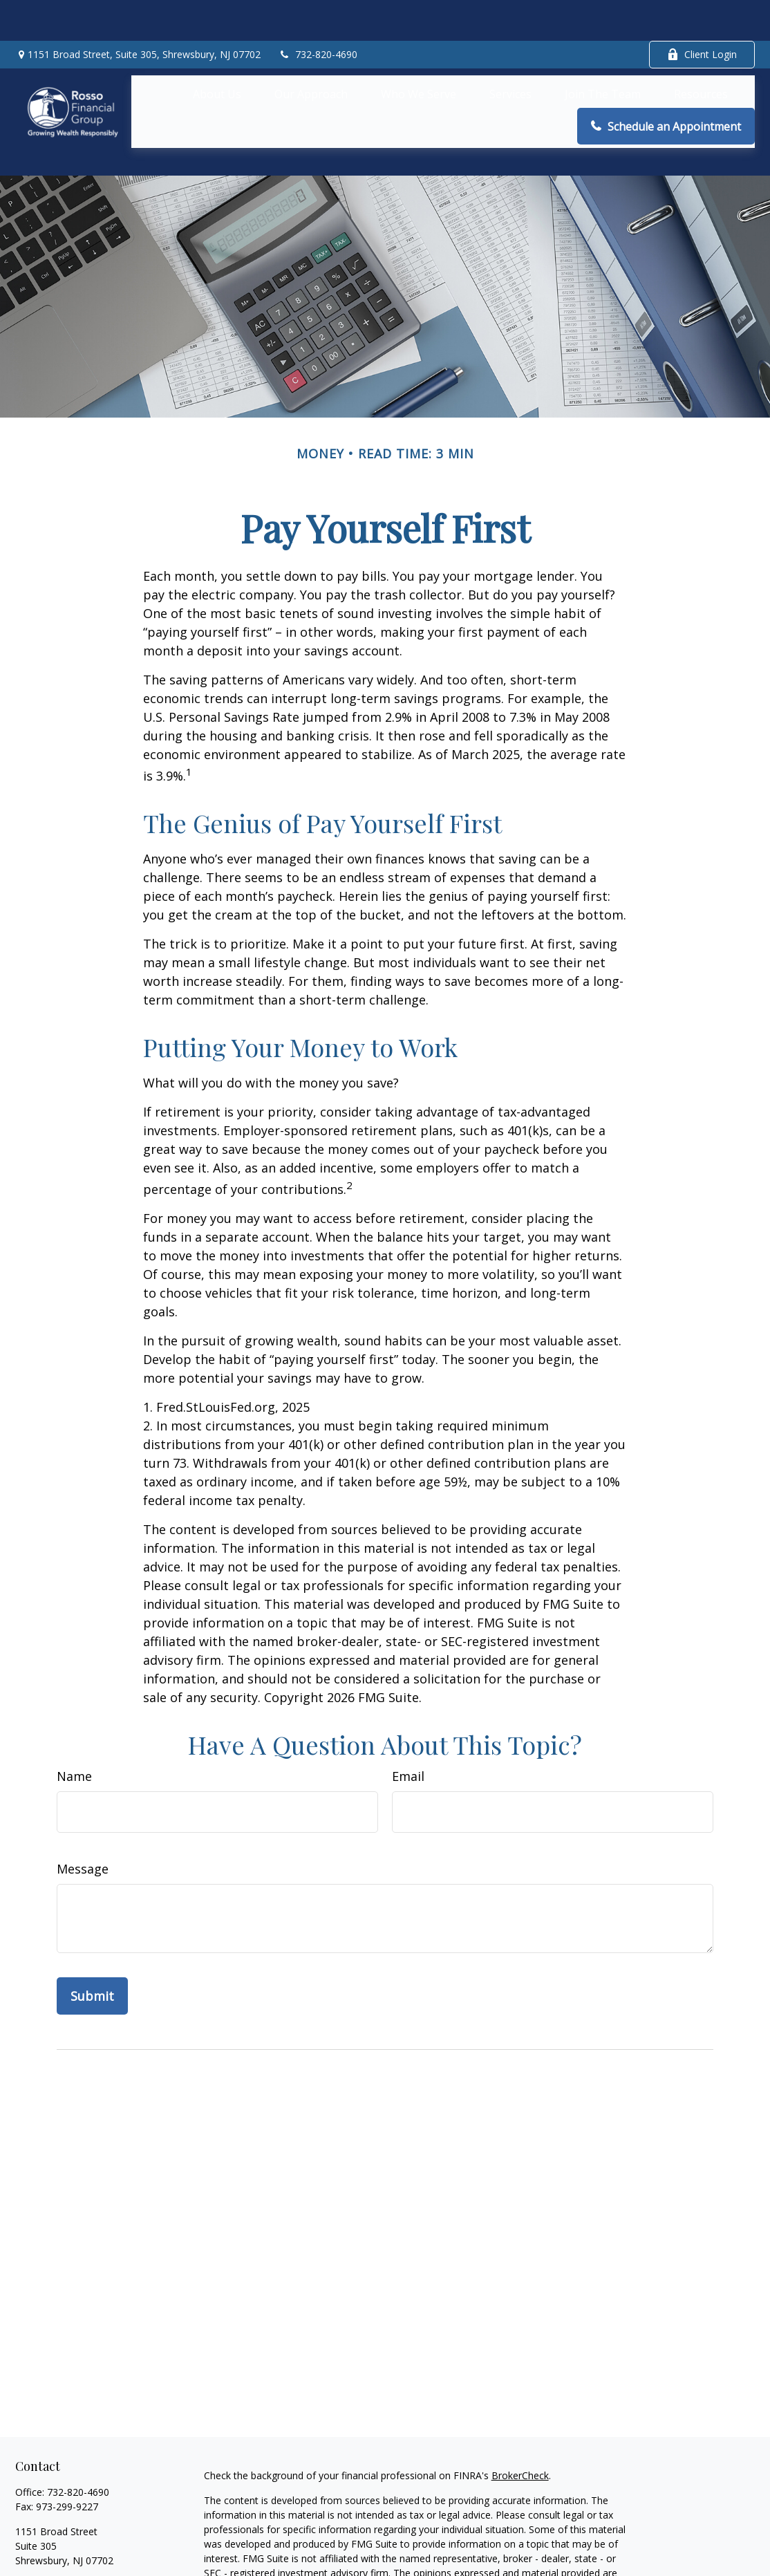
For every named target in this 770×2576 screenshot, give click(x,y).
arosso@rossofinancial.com (77, 2523)
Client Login (702, 14)
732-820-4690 (317, 14)
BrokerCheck (520, 2413)
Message (83, 1807)
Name (74, 1714)
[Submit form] (92, 1934)
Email (408, 1714)
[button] (217, 52)
